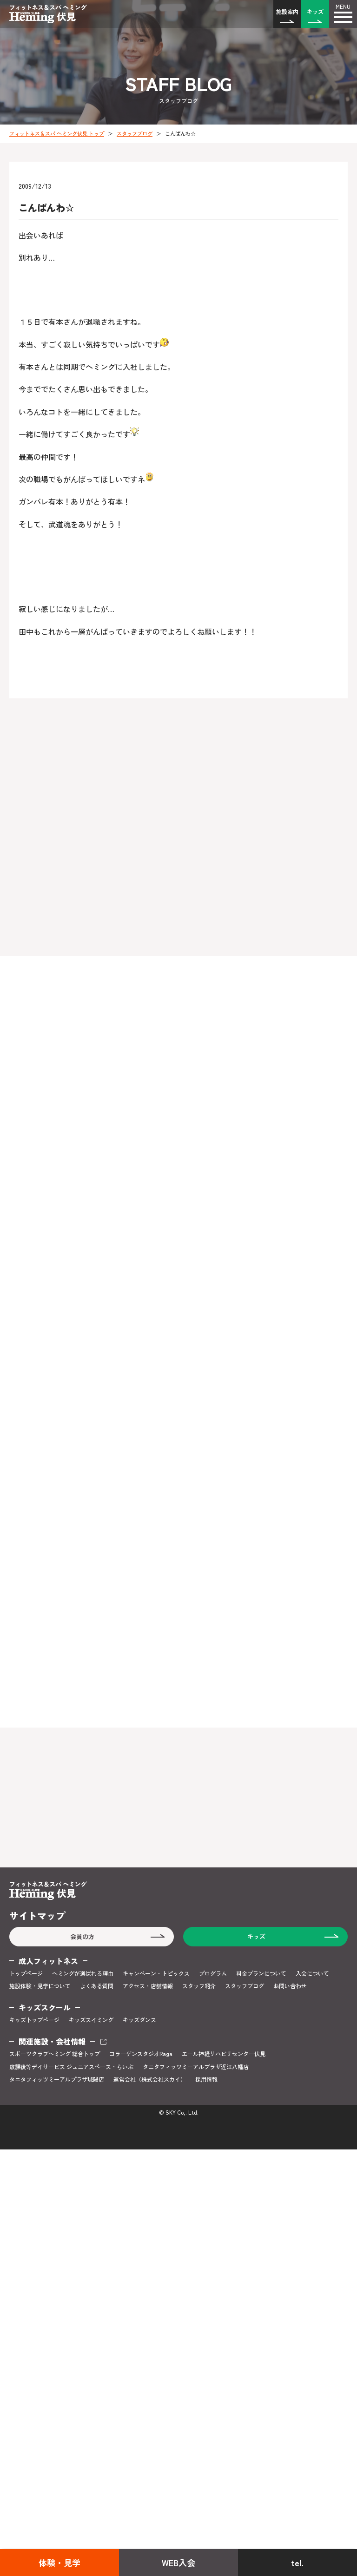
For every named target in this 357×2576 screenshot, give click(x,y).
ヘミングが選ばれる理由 (82, 1973)
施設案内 (287, 11)
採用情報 (206, 2079)
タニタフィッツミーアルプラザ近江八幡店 (196, 2066)
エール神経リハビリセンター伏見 (223, 2053)
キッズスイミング (91, 2020)
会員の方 (82, 1936)
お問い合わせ (290, 1986)
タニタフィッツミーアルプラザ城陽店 (56, 2079)
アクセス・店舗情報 (148, 1986)
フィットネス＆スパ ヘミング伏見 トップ (56, 133)
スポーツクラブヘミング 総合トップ (54, 2053)
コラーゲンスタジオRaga (140, 2053)
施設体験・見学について (40, 1986)
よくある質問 (96, 1986)
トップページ (26, 1973)
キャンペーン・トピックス (156, 1973)
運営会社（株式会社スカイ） (149, 2079)
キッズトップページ (34, 2020)
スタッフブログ (134, 133)
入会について (312, 1973)
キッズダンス (139, 2020)
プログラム (213, 1973)
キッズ (315, 11)
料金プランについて (261, 1973)
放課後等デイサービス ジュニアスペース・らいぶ (71, 2066)
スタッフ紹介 (199, 1986)
